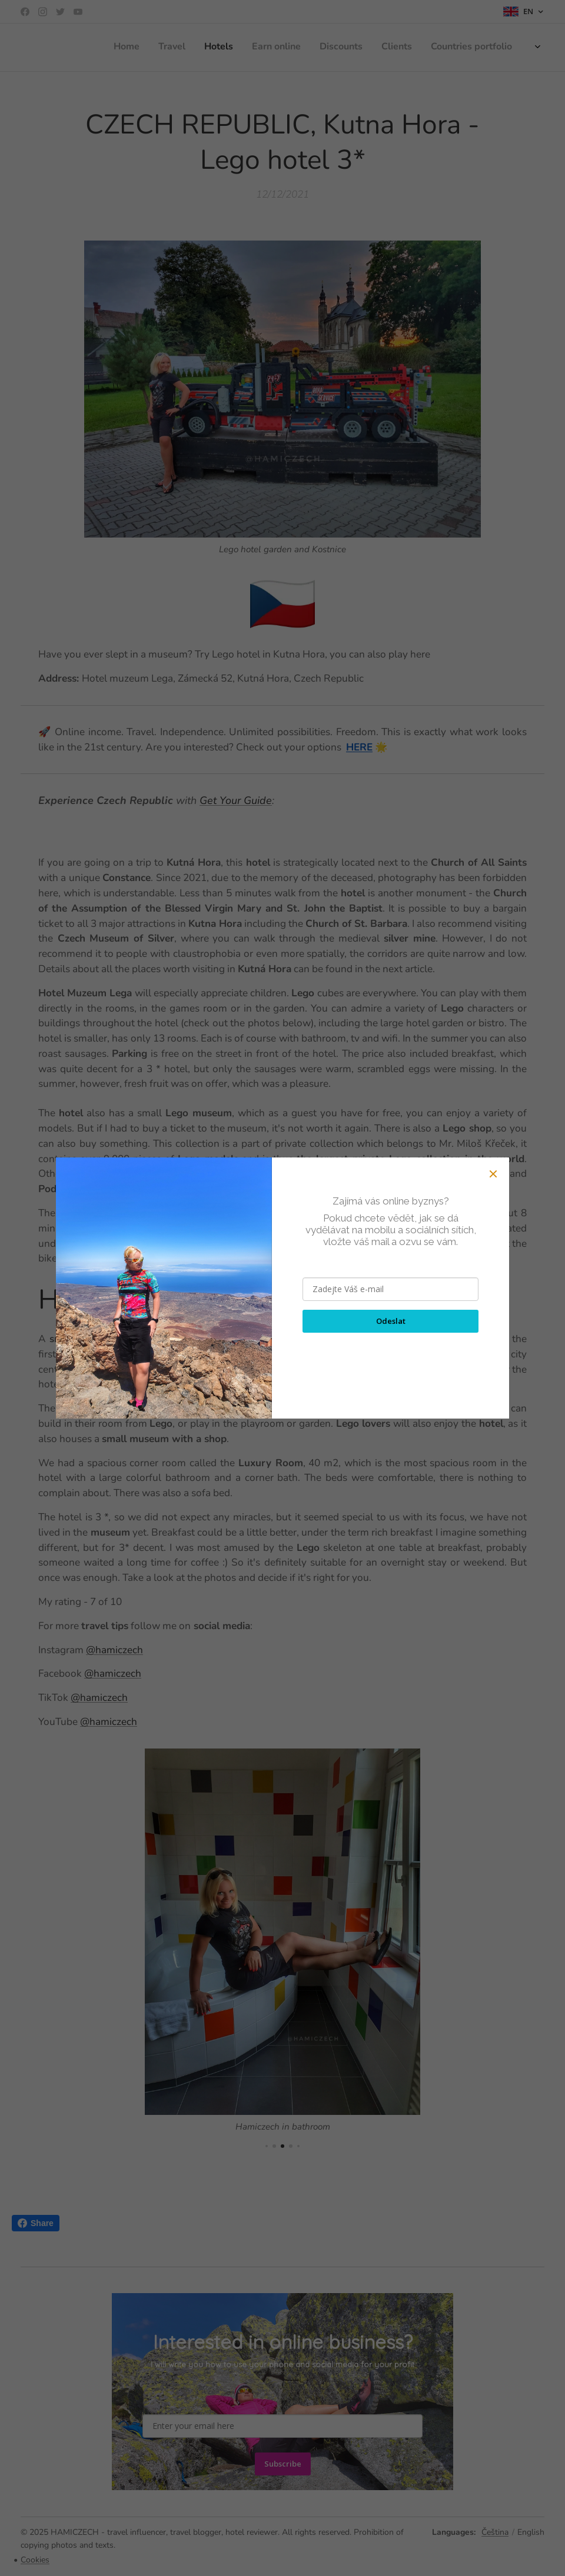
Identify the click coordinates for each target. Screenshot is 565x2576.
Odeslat (391, 1321)
